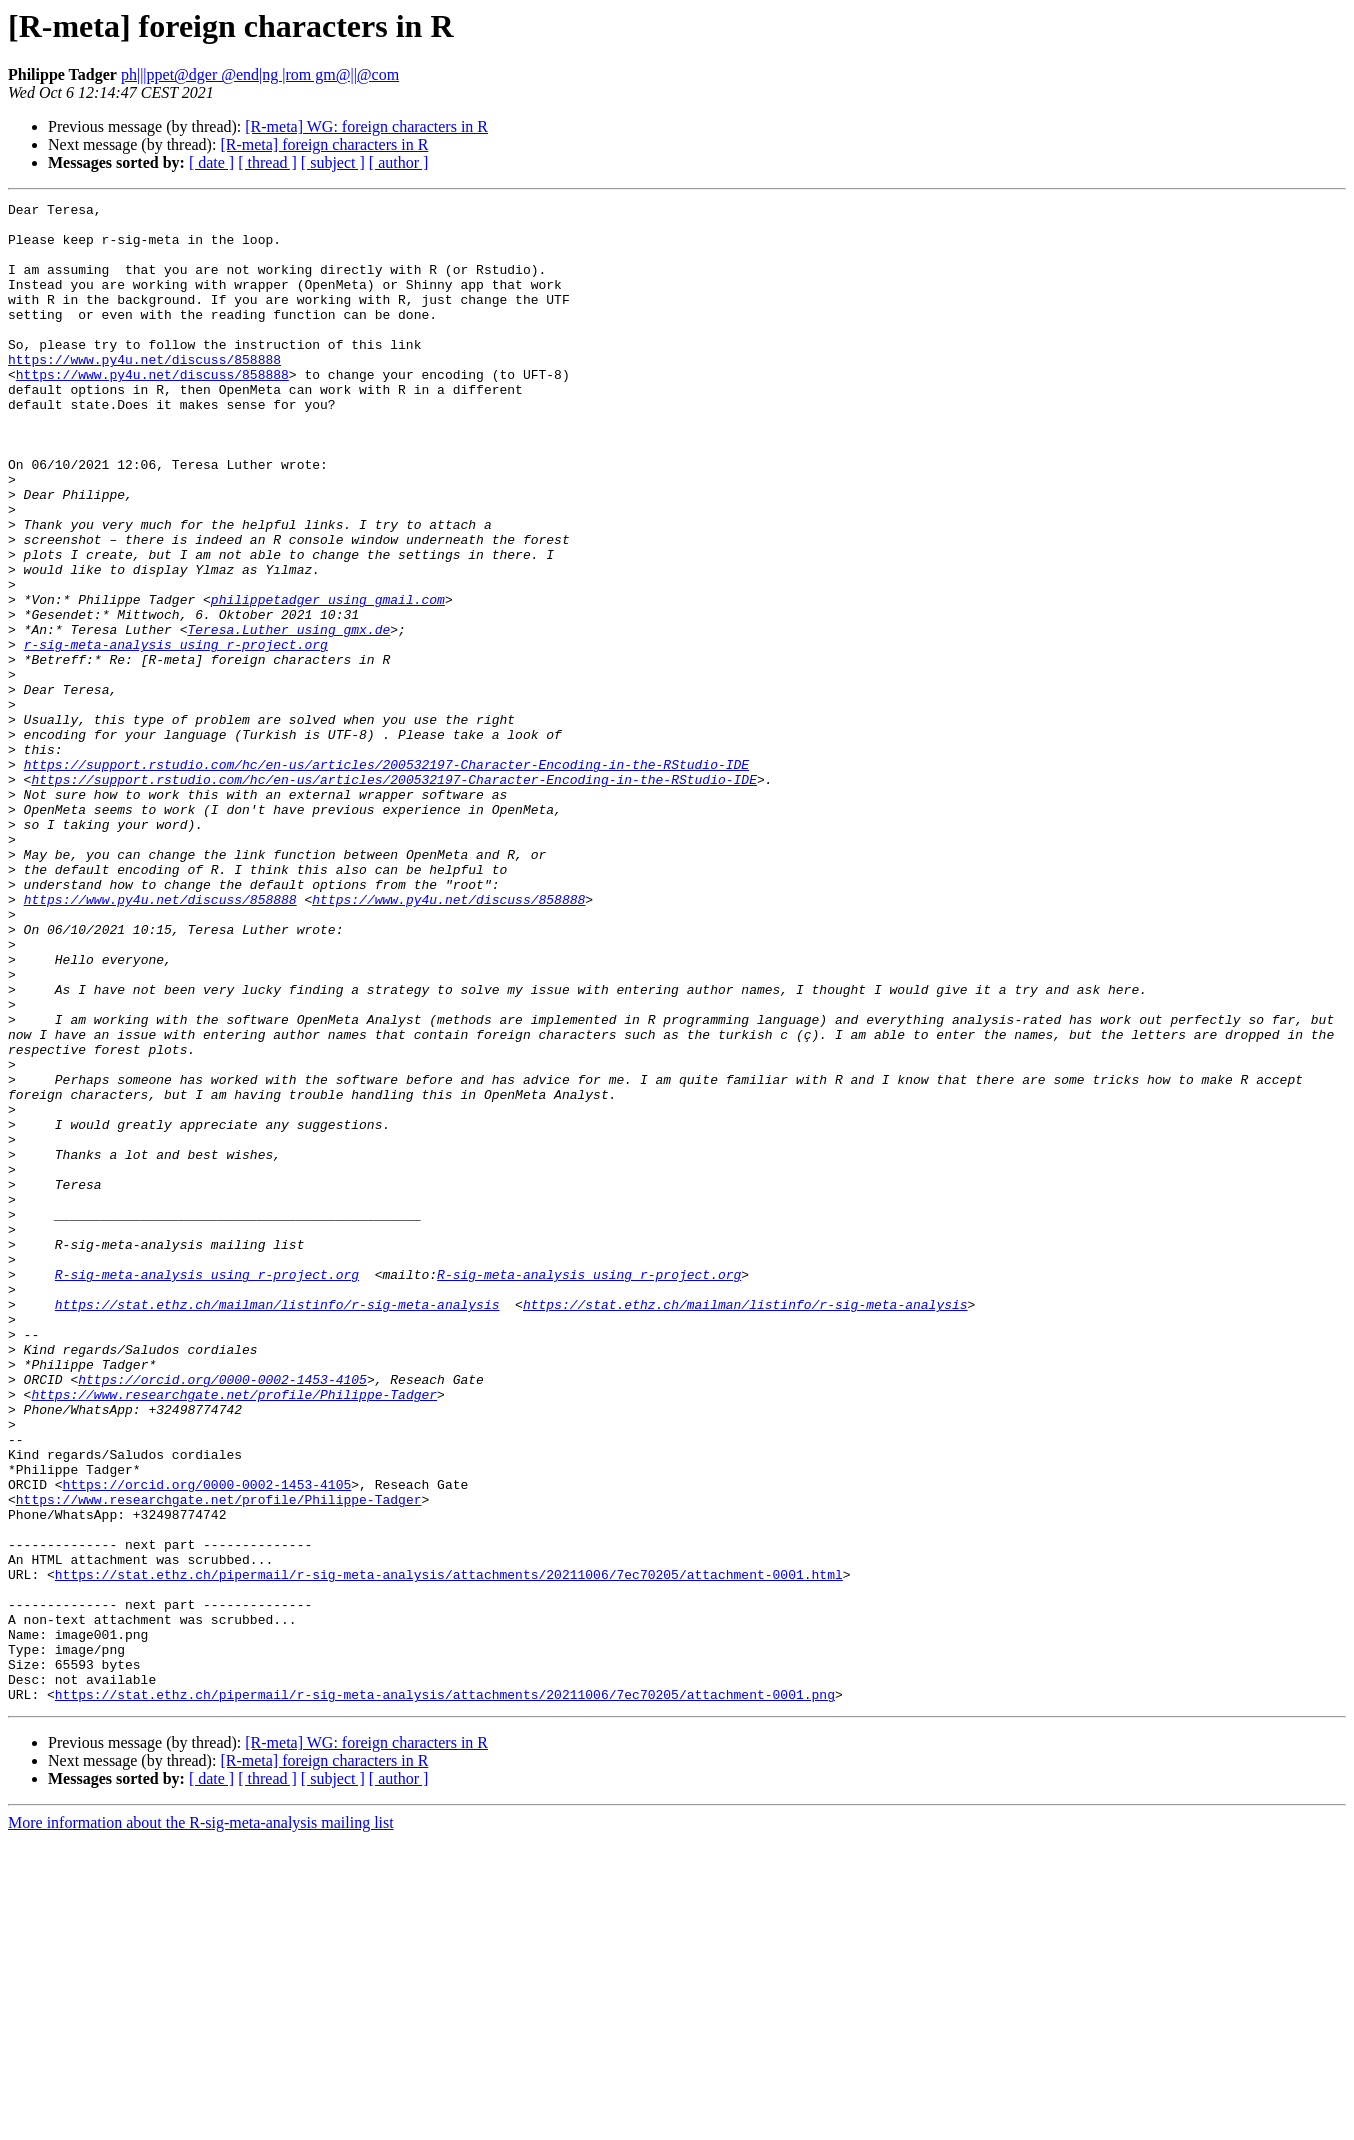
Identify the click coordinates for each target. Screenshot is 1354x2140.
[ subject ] (333, 162)
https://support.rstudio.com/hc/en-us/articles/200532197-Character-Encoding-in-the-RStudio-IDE (386, 878)
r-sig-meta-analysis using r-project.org (176, 734)
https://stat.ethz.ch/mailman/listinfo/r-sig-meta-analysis (277, 1526)
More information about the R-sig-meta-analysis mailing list (201, 2122)
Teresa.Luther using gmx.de (288, 716)
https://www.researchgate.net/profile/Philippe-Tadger (234, 1634)
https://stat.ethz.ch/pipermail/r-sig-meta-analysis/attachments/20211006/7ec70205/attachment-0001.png (445, 1994)
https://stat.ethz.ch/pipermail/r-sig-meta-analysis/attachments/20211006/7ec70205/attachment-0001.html (449, 1850)
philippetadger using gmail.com (328, 680)
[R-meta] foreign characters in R (324, 144)
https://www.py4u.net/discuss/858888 (144, 392)
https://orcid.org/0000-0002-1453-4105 (222, 1616)
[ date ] (211, 162)
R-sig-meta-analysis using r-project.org (207, 1490)
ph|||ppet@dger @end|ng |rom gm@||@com (260, 74)
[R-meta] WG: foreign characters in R (366, 126)
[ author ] (399, 162)
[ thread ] (267, 162)
